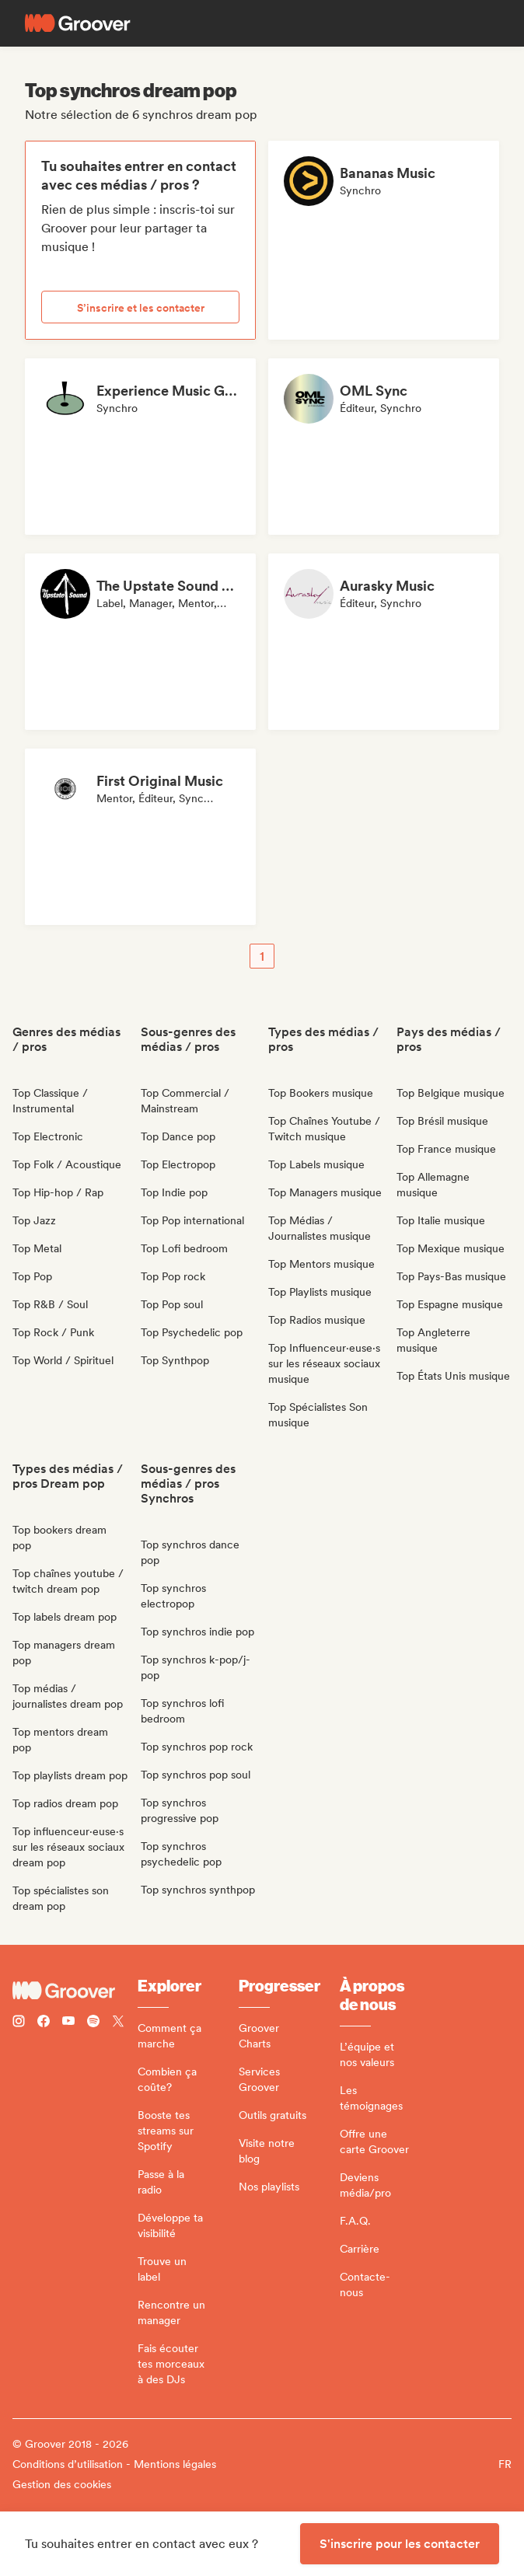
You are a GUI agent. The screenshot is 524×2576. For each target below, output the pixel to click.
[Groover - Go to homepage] (75, 1990)
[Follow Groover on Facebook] (43, 2023)
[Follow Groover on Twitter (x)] (118, 2023)
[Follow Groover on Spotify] (93, 2023)
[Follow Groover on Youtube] (68, 2023)
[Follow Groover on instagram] (18, 2023)
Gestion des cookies (61, 2484)
